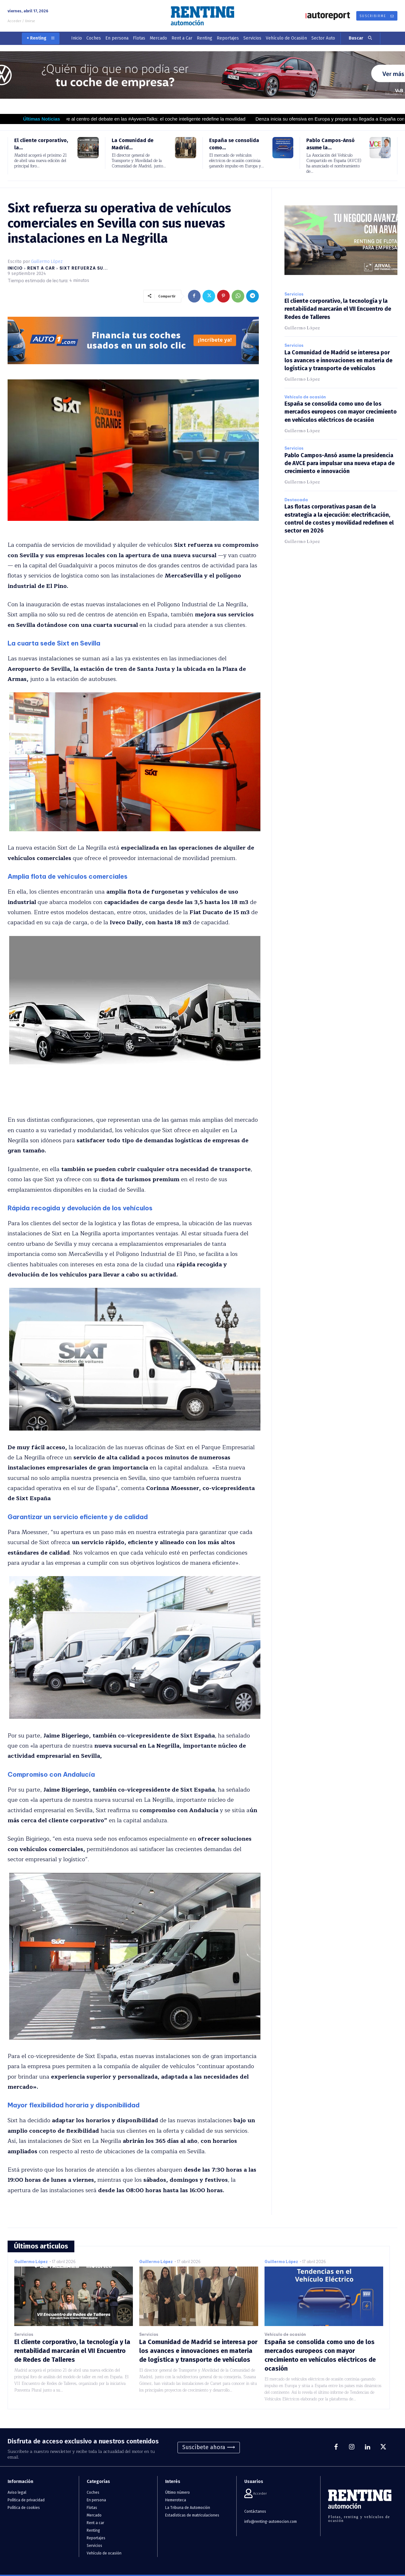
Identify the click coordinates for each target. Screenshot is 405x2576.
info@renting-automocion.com (270, 2521)
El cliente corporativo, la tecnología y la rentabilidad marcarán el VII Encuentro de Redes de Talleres (337, 308)
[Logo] (202, 15)
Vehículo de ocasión (305, 397)
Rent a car (41, 268)
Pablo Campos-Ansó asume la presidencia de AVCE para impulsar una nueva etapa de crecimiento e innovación (339, 463)
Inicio (15, 268)
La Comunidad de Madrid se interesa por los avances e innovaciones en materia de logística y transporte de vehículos (338, 360)
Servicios (293, 294)
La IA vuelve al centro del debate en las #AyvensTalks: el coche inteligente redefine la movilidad (157, 119)
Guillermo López (47, 261)
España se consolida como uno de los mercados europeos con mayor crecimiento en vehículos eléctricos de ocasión (340, 411)
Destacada (296, 500)
